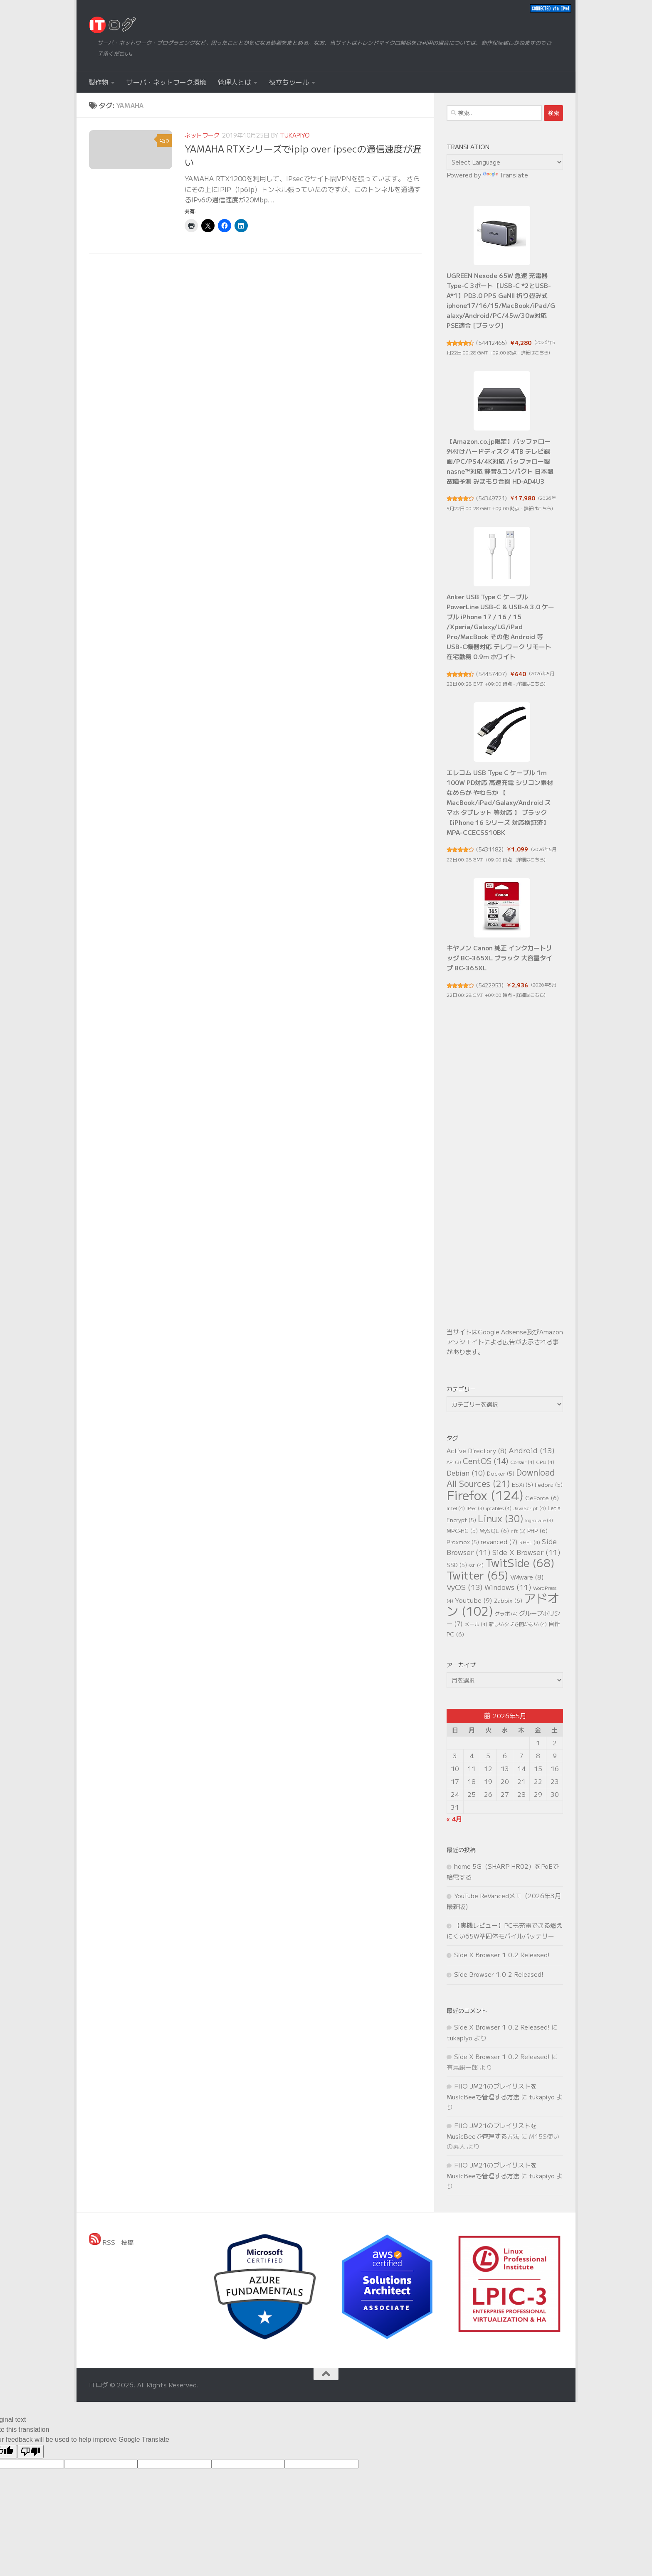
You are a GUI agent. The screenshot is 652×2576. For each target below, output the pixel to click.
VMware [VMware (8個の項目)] (527, 1576)
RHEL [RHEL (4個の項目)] (529, 1541)
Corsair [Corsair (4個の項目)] (522, 1461)
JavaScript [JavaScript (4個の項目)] (529, 1507)
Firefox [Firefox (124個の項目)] (485, 1494)
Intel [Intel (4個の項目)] (456, 1507)
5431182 (489, 849)
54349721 (491, 498)
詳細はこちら (534, 352)
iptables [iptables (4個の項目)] (498, 1507)
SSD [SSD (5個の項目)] (457, 1565)
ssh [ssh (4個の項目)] (476, 1564)
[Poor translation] (30, 2451)
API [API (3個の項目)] (454, 1462)
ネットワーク (202, 135)
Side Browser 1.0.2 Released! (498, 1974)
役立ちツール (289, 82)
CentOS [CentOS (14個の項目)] (486, 1460)
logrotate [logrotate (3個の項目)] (539, 1520)
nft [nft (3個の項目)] (518, 1531)
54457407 (491, 674)
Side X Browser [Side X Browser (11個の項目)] (526, 1552)
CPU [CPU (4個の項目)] (545, 1461)
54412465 (491, 343)
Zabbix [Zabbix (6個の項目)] (508, 1600)
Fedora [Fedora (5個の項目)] (549, 1485)
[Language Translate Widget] (505, 162)
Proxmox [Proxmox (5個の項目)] (463, 1542)
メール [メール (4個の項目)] (475, 1623)
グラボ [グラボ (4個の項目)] (506, 1613)
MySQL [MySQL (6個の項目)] (494, 1530)
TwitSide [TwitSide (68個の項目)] (520, 1562)
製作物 (99, 82)
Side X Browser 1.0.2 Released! (502, 1954)
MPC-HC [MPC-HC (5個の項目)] (462, 1531)
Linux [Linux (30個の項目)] (501, 1518)
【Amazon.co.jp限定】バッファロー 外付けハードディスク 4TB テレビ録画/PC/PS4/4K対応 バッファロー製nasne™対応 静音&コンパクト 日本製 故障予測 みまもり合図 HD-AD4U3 (500, 461)
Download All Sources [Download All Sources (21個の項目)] (501, 1477)
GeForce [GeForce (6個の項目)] (542, 1497)
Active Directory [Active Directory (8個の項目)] (477, 1450)
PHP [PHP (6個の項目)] (537, 1530)
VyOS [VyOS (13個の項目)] (465, 1587)
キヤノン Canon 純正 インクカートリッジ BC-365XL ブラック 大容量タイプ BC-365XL (499, 957)
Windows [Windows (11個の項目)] (507, 1587)
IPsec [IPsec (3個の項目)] (475, 1508)
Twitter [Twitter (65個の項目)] (478, 1574)
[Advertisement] (505, 1178)
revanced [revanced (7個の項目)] (499, 1541)
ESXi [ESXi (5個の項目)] (522, 1485)
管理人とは (234, 82)
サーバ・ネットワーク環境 (166, 82)
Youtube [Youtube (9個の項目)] (473, 1600)
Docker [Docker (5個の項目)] (500, 1473)
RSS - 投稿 (111, 2242)
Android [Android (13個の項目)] (532, 1450)
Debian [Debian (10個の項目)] (466, 1473)
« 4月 (454, 1818)
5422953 (489, 985)
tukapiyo (295, 135)
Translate (505, 174)
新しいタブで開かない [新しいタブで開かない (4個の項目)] (518, 1623)
